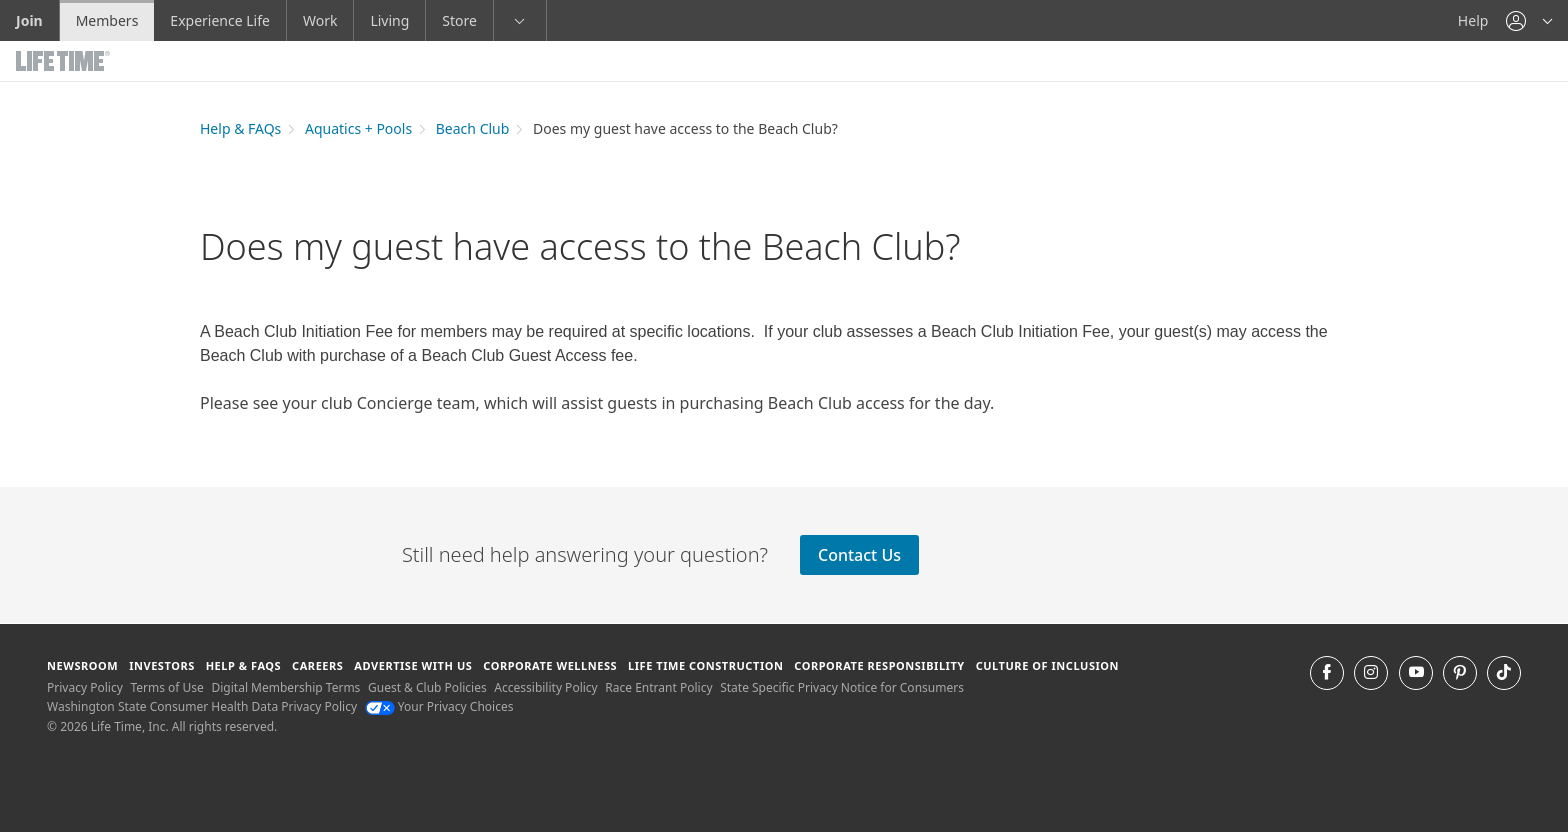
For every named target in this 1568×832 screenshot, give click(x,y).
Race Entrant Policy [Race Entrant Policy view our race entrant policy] (658, 687)
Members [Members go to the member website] (107, 20)
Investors (162, 665)
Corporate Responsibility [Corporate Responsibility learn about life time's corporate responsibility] (879, 665)
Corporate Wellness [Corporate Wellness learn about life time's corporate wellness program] (550, 665)
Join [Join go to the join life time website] (29, 20)
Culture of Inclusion (1047, 665)
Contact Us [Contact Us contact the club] (859, 555)
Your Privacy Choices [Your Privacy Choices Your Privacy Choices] (439, 706)
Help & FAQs (240, 128)
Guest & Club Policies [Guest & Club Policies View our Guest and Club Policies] (427, 687)
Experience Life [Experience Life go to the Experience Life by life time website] (220, 20)
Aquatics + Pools (358, 128)
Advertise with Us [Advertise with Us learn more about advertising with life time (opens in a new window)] (413, 665)
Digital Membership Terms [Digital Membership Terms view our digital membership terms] (285, 687)
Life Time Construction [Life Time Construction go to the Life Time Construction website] (705, 665)
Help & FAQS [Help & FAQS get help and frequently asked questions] (244, 665)
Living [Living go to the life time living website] (389, 20)
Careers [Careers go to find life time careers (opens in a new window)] (317, 665)
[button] (1529, 20)
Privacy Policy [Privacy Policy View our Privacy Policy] (85, 687)
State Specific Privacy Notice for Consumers (842, 687)
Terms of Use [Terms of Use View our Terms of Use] (166, 687)
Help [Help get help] (1473, 20)
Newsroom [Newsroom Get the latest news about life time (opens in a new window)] (82, 665)
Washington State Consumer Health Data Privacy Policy (202, 706)
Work (320, 20)
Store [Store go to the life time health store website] (459, 20)
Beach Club (473, 128)
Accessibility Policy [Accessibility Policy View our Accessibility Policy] (545, 687)
